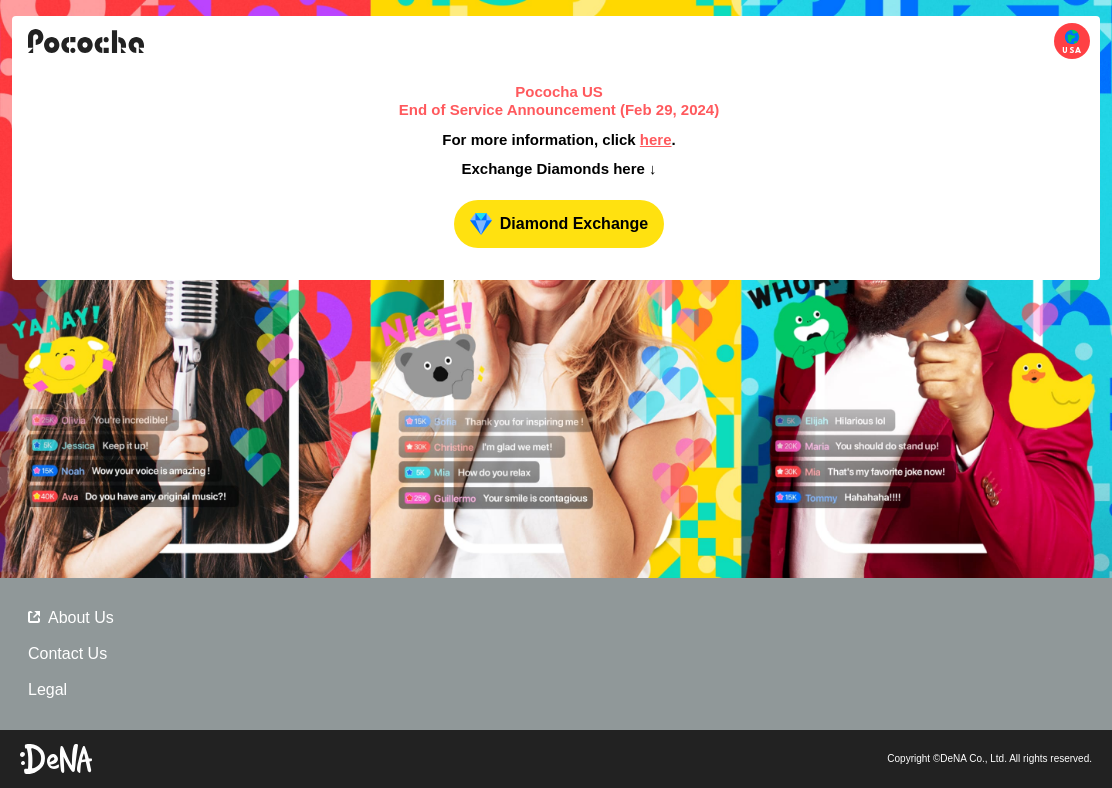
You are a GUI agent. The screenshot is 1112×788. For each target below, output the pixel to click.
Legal (47, 689)
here (656, 139)
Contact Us (67, 653)
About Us (71, 617)
